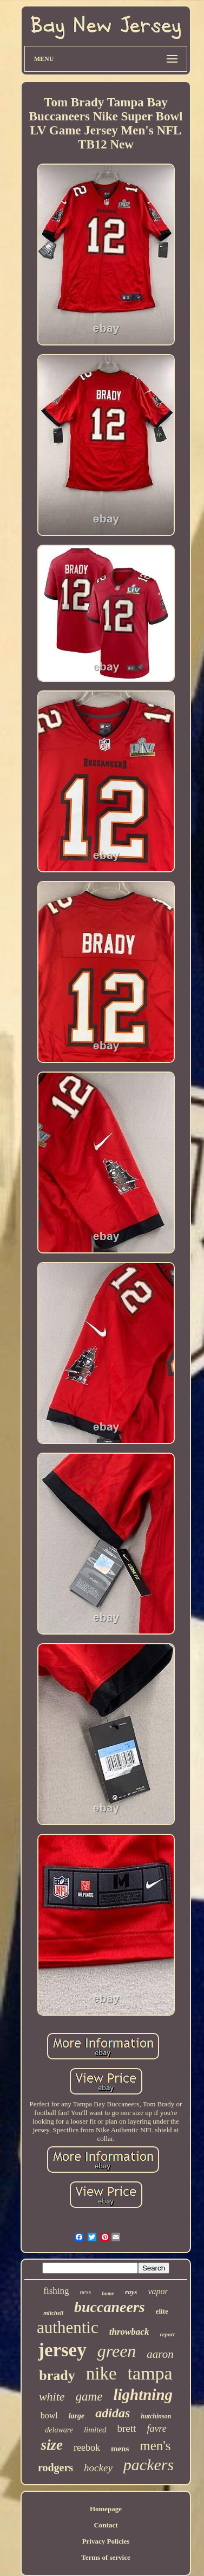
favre (156, 2428)
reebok (87, 2447)
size (52, 2445)
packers (148, 2464)
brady (57, 2375)
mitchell (53, 2312)
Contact (105, 2525)
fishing (56, 2291)
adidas (112, 2413)
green (116, 2351)
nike (101, 2373)
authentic (67, 2327)
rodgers (55, 2467)
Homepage (106, 2509)
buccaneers (109, 2307)
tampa (150, 2373)
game (89, 2396)
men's (155, 2445)
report (167, 2334)
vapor (158, 2291)
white (52, 2396)
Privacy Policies (106, 2541)
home (108, 2293)
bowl (49, 2415)
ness (85, 2292)
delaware (59, 2430)
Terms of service (105, 2557)
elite (162, 2311)
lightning (143, 2394)
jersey (62, 2350)
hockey (98, 2467)
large (77, 2416)
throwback (129, 2332)
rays (131, 2292)
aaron (160, 2354)
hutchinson (156, 2416)
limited (95, 2429)
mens (120, 2448)
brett (126, 2428)
